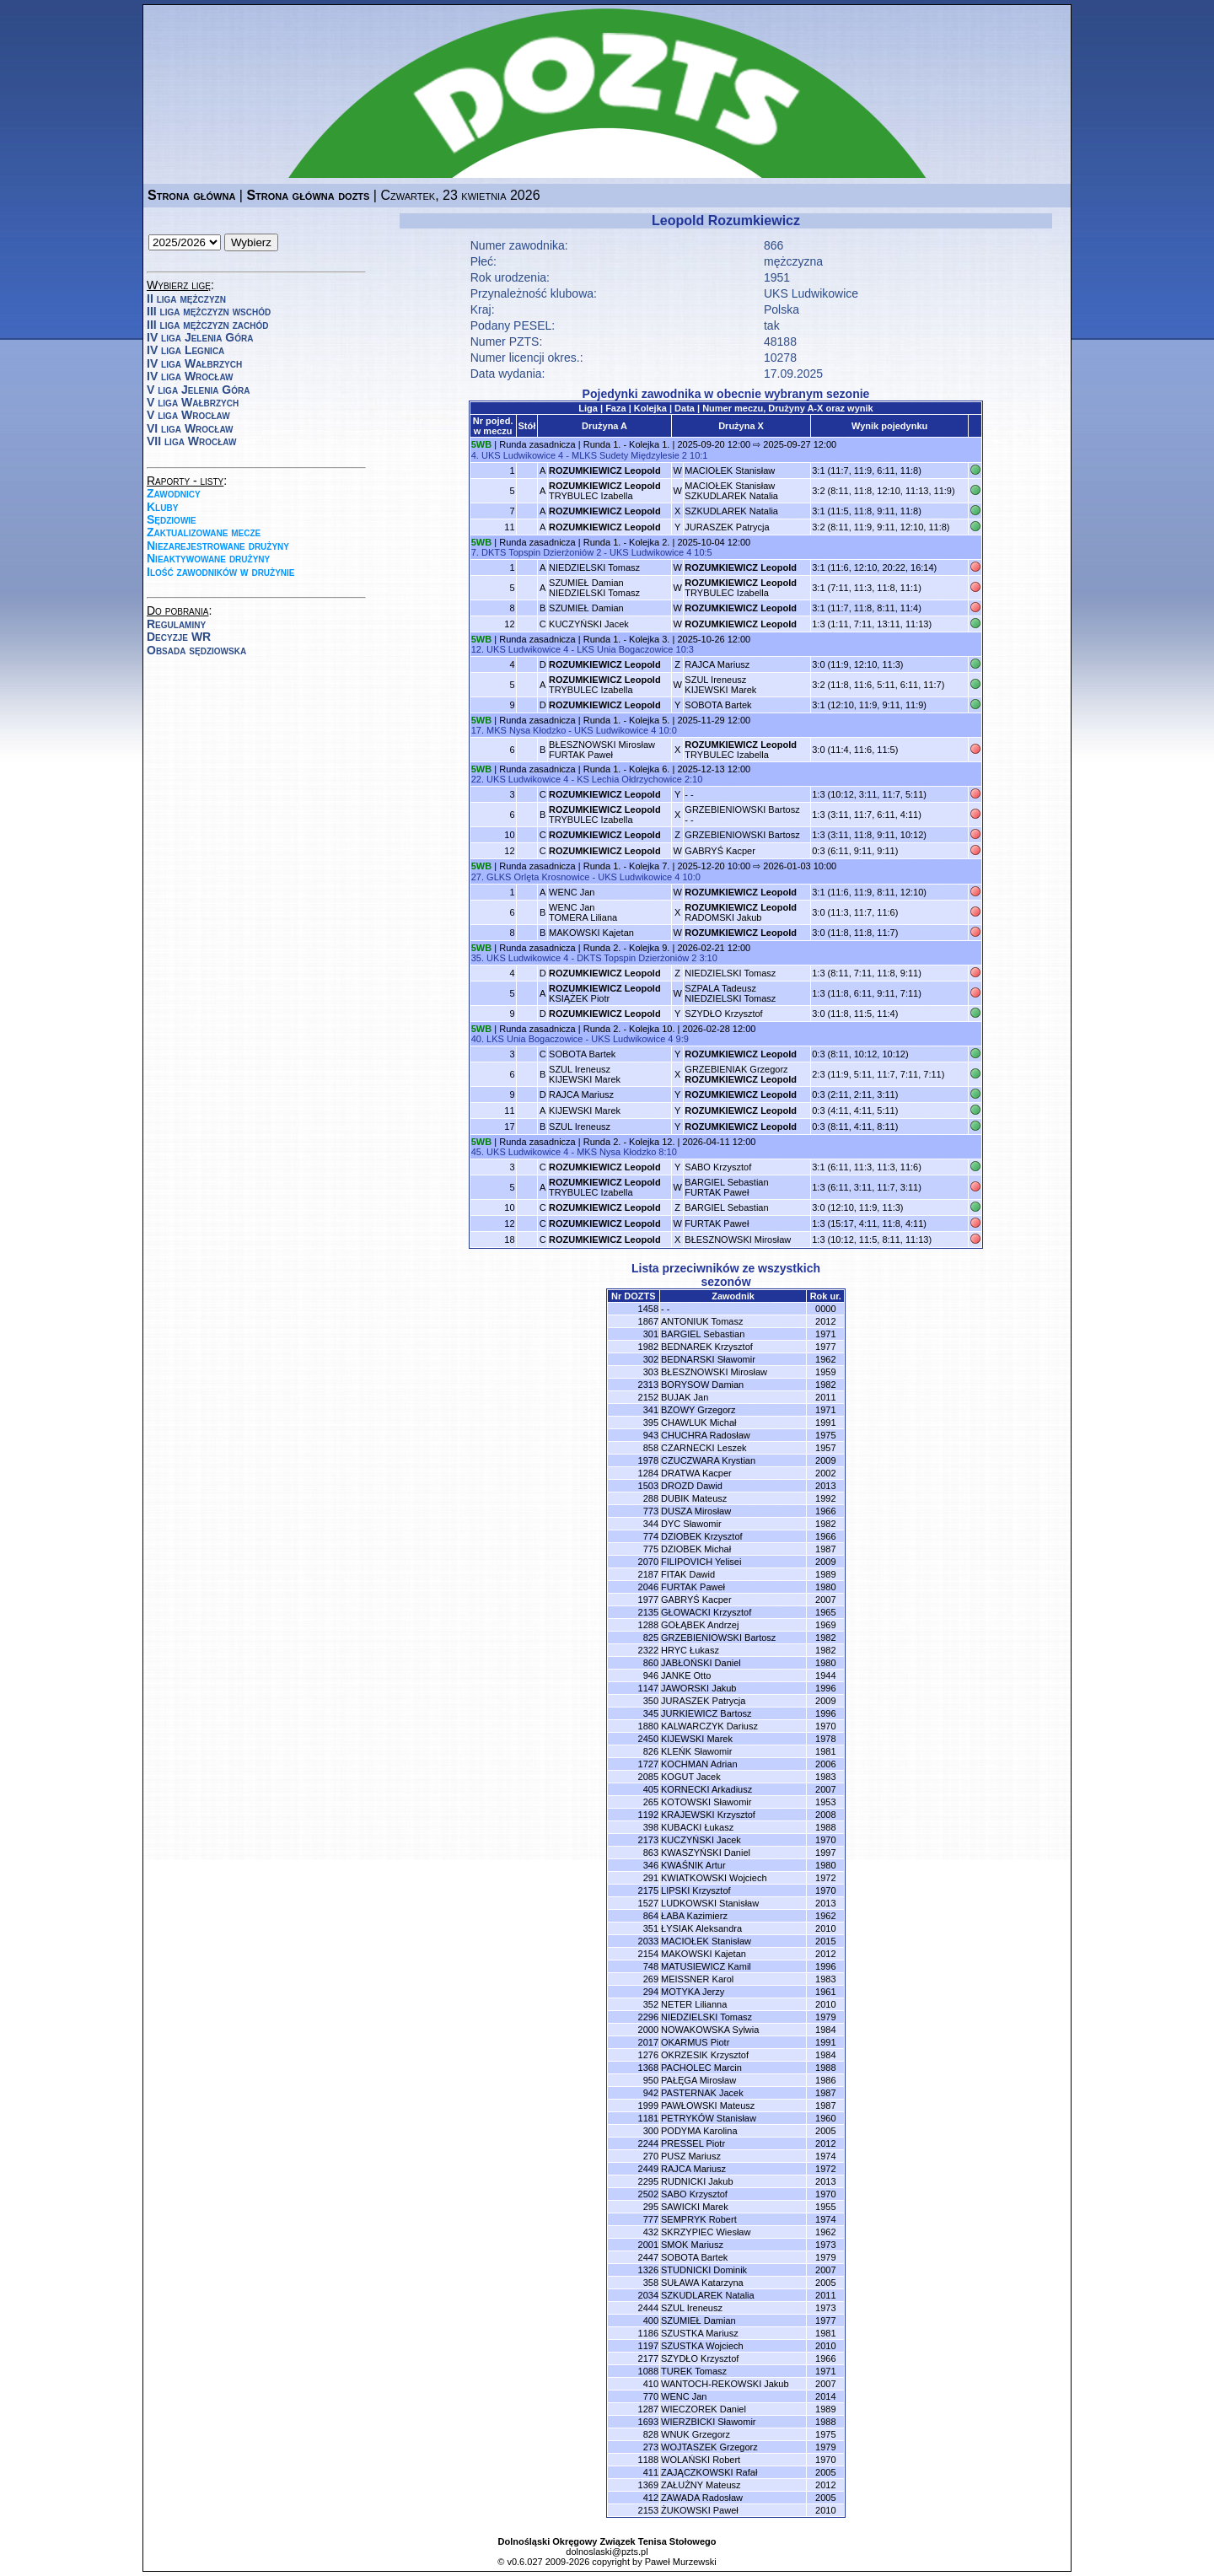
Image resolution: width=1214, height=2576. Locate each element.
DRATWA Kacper (696, 1473)
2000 (648, 2030)
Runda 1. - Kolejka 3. (626, 639)
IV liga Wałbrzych (194, 363)
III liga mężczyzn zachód (207, 324)
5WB (481, 444)
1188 (648, 2460)
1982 (648, 1347)
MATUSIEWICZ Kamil (706, 1966)
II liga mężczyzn (186, 298)
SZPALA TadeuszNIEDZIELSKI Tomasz (730, 993)
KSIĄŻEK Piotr (605, 993)
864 (650, 1916)
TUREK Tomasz (694, 2371)
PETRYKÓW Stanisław (708, 2118)
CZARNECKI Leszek (703, 1448)
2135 (648, 1612)
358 (650, 2283)
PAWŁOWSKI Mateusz (708, 2105)
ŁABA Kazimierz (694, 1916)
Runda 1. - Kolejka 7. (626, 866)
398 (650, 1827)
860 (650, 1663)
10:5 (703, 552)
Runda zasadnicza (537, 444)
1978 (648, 1460)
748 (650, 1966)
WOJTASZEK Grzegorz (709, 2447)
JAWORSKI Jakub (698, 1688)
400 (650, 2320)
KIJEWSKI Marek (584, 1110)
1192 (648, 1815)
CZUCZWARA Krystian (708, 1460)
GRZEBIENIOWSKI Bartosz (742, 835)
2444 (648, 2308)
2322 (648, 1650)
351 (650, 1928)
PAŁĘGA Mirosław (698, 2080)
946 (650, 1675)
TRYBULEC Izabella (605, 491)
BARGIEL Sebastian (726, 1207)
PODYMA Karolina (699, 2131)
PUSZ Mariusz (691, 2156)
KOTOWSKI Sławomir (706, 1802)
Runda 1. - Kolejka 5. (626, 720)
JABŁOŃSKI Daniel (701, 1663)
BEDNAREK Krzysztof (707, 1347)
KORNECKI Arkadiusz (706, 1789)
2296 (648, 2017)
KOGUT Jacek (691, 1777)
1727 (648, 1764)
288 (650, 1498)
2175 (648, 1890)
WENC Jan (571, 892)
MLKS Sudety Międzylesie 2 (629, 455)
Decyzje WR (179, 636)
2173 (648, 1840)
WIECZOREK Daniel (703, 2409)
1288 (648, 1625)
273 (650, 2447)
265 (650, 1802)
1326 (648, 2270)
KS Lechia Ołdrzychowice (629, 779)
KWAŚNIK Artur (693, 1865)
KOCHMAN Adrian (699, 1764)
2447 (648, 2257)
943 (650, 1435)
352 (650, 2004)
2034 (648, 2295)
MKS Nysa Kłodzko (526, 730)
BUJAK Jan (684, 1397)
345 (650, 1713)
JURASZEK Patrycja (727, 527)
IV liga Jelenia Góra (200, 337)
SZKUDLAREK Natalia (731, 511)
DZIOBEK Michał (696, 1549)
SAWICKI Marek (694, 2207)
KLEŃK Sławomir (696, 1751)
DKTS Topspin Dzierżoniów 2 (541, 552)
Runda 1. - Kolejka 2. (626, 542)
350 (650, 1701)
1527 (648, 1903)
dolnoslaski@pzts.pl (606, 2551)
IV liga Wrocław (190, 376)
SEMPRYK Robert (699, 2219)
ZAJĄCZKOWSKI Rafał (709, 2472)
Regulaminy (176, 624)
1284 (648, 1473)
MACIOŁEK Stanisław (730, 470)
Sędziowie (171, 519)
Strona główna (191, 195)
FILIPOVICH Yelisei (701, 1562)
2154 (648, 1954)
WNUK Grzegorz (695, 2434)
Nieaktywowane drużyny (208, 558)
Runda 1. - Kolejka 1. (626, 444)
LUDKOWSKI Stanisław (710, 1903)
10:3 (685, 649)
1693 (648, 2422)
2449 (648, 2169)
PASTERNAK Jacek (702, 2093)
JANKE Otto (686, 1675)
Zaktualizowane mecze (204, 532)
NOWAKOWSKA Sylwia (710, 2030)
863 (650, 1852)
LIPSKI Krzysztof (696, 1890)
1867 (648, 1321)
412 (650, 2498)
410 (650, 2384)
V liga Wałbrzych (193, 402)
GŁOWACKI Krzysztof (706, 1612)
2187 (648, 1574)
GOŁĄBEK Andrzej (700, 1625)
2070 (648, 1562)
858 (650, 1448)
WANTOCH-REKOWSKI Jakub (725, 2384)
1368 (648, 2067)
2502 (648, 2194)
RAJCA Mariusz (717, 664)
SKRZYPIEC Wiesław (705, 2232)
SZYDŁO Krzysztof (723, 1013)
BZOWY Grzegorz (698, 1410)
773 (650, 1511)
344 (650, 1524)
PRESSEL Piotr (693, 2143)
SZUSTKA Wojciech (702, 2346)
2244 (648, 2143)
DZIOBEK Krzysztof (702, 1536)
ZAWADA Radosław (702, 2498)
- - (689, 794)
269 (650, 1979)
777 (650, 2219)
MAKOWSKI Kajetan (591, 933)
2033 (648, 1941)
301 (650, 1334)
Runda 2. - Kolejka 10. (629, 1029)
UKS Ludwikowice (811, 293)
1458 (648, 1309)
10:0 (667, 730)
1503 (648, 1486)
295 (650, 2207)
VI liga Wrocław (190, 428)
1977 (648, 1600)
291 (650, 1878)
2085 (648, 1777)
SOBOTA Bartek (718, 705)
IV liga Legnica (185, 350)
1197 (648, 2346)
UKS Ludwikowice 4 (522, 455)
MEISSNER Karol (697, 1979)
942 (650, 2093)
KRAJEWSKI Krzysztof (708, 1815)
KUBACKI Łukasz (697, 1827)
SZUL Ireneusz (579, 1126)
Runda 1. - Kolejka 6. (626, 769)
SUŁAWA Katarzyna (702, 2283)
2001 (648, 2245)
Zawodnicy (174, 493)
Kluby (162, 507)
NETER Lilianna (694, 2004)
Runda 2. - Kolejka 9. (626, 948)
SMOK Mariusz (692, 2245)
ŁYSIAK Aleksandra (701, 1928)
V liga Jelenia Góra (198, 389)
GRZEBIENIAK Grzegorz (741, 1074)
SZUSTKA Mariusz (700, 2333)
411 (650, 2472)
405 (650, 1789)
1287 (648, 2409)
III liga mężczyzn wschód (209, 311)
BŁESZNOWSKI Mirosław (738, 1239)
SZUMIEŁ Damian (586, 608)
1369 (648, 2485)
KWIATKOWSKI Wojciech (714, 1878)
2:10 (693, 779)
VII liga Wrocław (191, 441)
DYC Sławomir (691, 1524)
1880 (648, 1726)
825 (650, 1637)
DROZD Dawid (691, 1486)
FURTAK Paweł (717, 1223)
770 (650, 2396)
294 (650, 1992)
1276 (648, 2055)
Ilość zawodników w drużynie (221, 571)
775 (650, 1549)
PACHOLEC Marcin (701, 2067)
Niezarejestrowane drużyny (218, 545)
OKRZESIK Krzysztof (705, 2055)
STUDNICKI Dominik (704, 2270)
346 (650, 1865)
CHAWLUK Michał (698, 1422)
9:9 (682, 1039)
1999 (648, 2105)
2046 (648, 1587)
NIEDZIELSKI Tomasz (594, 567)
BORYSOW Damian (702, 1384)
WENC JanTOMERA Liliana (583, 912)
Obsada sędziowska (196, 650)
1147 (648, 1688)
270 (650, 2156)
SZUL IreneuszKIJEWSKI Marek (720, 685)
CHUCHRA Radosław (705, 1435)
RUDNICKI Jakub (697, 2181)
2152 (648, 1397)
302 (650, 1359)
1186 (648, 2333)
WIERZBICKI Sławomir (708, 2422)
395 (650, 1422)
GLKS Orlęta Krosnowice (537, 877)
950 (650, 2080)
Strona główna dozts (307, 195)
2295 (648, 2181)
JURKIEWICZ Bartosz (706, 1713)
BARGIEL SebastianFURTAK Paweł (726, 1187)
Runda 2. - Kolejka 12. (629, 1142)
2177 (648, 2358)
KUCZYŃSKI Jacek (589, 624)
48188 (780, 341)
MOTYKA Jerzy (692, 1992)
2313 (648, 1384)
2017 (648, 2042)
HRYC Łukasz (690, 1650)
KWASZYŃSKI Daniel (705, 1852)
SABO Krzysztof (718, 1167)
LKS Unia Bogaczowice (625, 649)
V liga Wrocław (188, 415)
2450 (648, 1739)
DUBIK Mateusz (694, 1498)
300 (650, 2131)
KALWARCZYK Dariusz (709, 1726)
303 (650, 1372)
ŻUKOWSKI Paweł (700, 2510)
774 (650, 1536)
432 (650, 2232)
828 (650, 2434)
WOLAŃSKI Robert (700, 2460)
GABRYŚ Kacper (720, 851)
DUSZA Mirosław (696, 1511)
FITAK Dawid (688, 1574)
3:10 (708, 958)
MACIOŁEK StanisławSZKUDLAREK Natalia (731, 491)
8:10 (667, 1152)
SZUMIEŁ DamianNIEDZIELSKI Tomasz (594, 588)
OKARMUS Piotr (695, 2042)
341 (650, 1410)
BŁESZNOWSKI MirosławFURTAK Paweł (602, 749)
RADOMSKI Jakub (741, 912)
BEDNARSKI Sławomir (708, 1359)
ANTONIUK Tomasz (702, 1321)
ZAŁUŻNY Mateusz (701, 2485)
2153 (648, 2510)
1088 (648, 2371)
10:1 (698, 455)
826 (650, 1751)
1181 (648, 2118)
